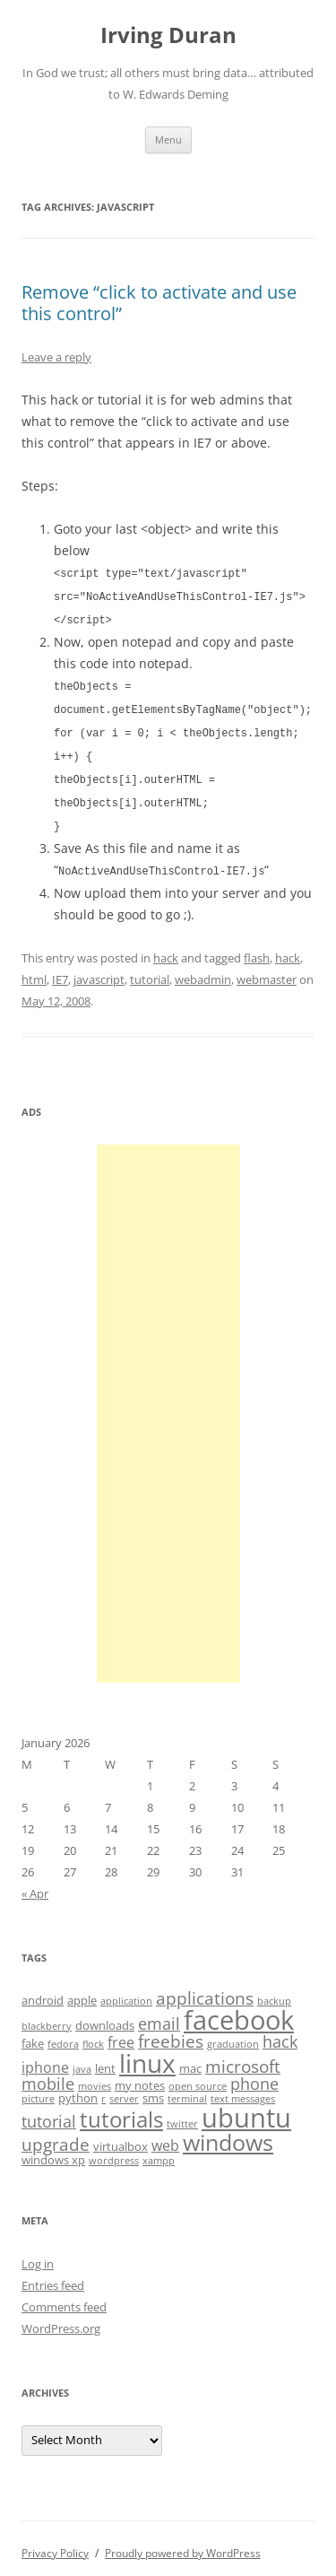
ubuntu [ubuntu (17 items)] (246, 2108)
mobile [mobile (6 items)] (48, 2073)
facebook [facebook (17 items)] (239, 2010)
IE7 (60, 970)
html (34, 970)
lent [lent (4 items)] (105, 2058)
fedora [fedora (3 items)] (63, 2034)
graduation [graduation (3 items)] (233, 2034)
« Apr (35, 1883)
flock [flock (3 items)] (93, 2034)
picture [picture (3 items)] (38, 2089)
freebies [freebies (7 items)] (170, 2031)
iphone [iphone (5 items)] (45, 2057)
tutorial (149, 970)
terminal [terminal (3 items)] (187, 2089)
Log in (38, 2254)
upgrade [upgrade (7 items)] (56, 2134)
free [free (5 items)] (121, 2032)
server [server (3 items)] (124, 2089)
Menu (168, 139)
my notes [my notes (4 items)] (140, 2075)
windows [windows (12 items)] (228, 2132)
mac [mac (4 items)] (190, 2058)
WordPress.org (61, 2319)
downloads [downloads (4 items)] (104, 2015)
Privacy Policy (55, 2543)
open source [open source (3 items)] (197, 2076)
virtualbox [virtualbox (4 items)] (120, 2136)
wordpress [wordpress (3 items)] (114, 2151)
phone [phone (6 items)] (254, 2073)
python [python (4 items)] (78, 2088)
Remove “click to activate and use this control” (159, 303)
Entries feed (53, 2275)
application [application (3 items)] (126, 1991)
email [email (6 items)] (159, 2013)
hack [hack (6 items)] (280, 2031)
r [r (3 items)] (103, 2089)
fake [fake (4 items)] (33, 2033)
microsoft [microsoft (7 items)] (242, 2056)
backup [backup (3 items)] (274, 1991)
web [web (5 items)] (165, 2135)
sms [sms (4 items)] (153, 2088)
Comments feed (64, 2297)
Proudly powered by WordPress (183, 2543)
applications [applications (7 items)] (205, 1988)
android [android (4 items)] (43, 1990)
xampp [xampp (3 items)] (158, 2151)
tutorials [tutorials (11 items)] (121, 2109)
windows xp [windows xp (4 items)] (53, 2150)
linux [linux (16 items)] (147, 2053)
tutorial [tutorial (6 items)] (49, 2111)
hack (165, 948)
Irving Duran (168, 35)
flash (257, 948)
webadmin (203, 970)
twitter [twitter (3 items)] (182, 2114)
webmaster (267, 970)
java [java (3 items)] (82, 2059)
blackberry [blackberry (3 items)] (47, 2016)
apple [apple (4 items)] (82, 1990)
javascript (99, 970)
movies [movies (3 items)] (94, 2076)
